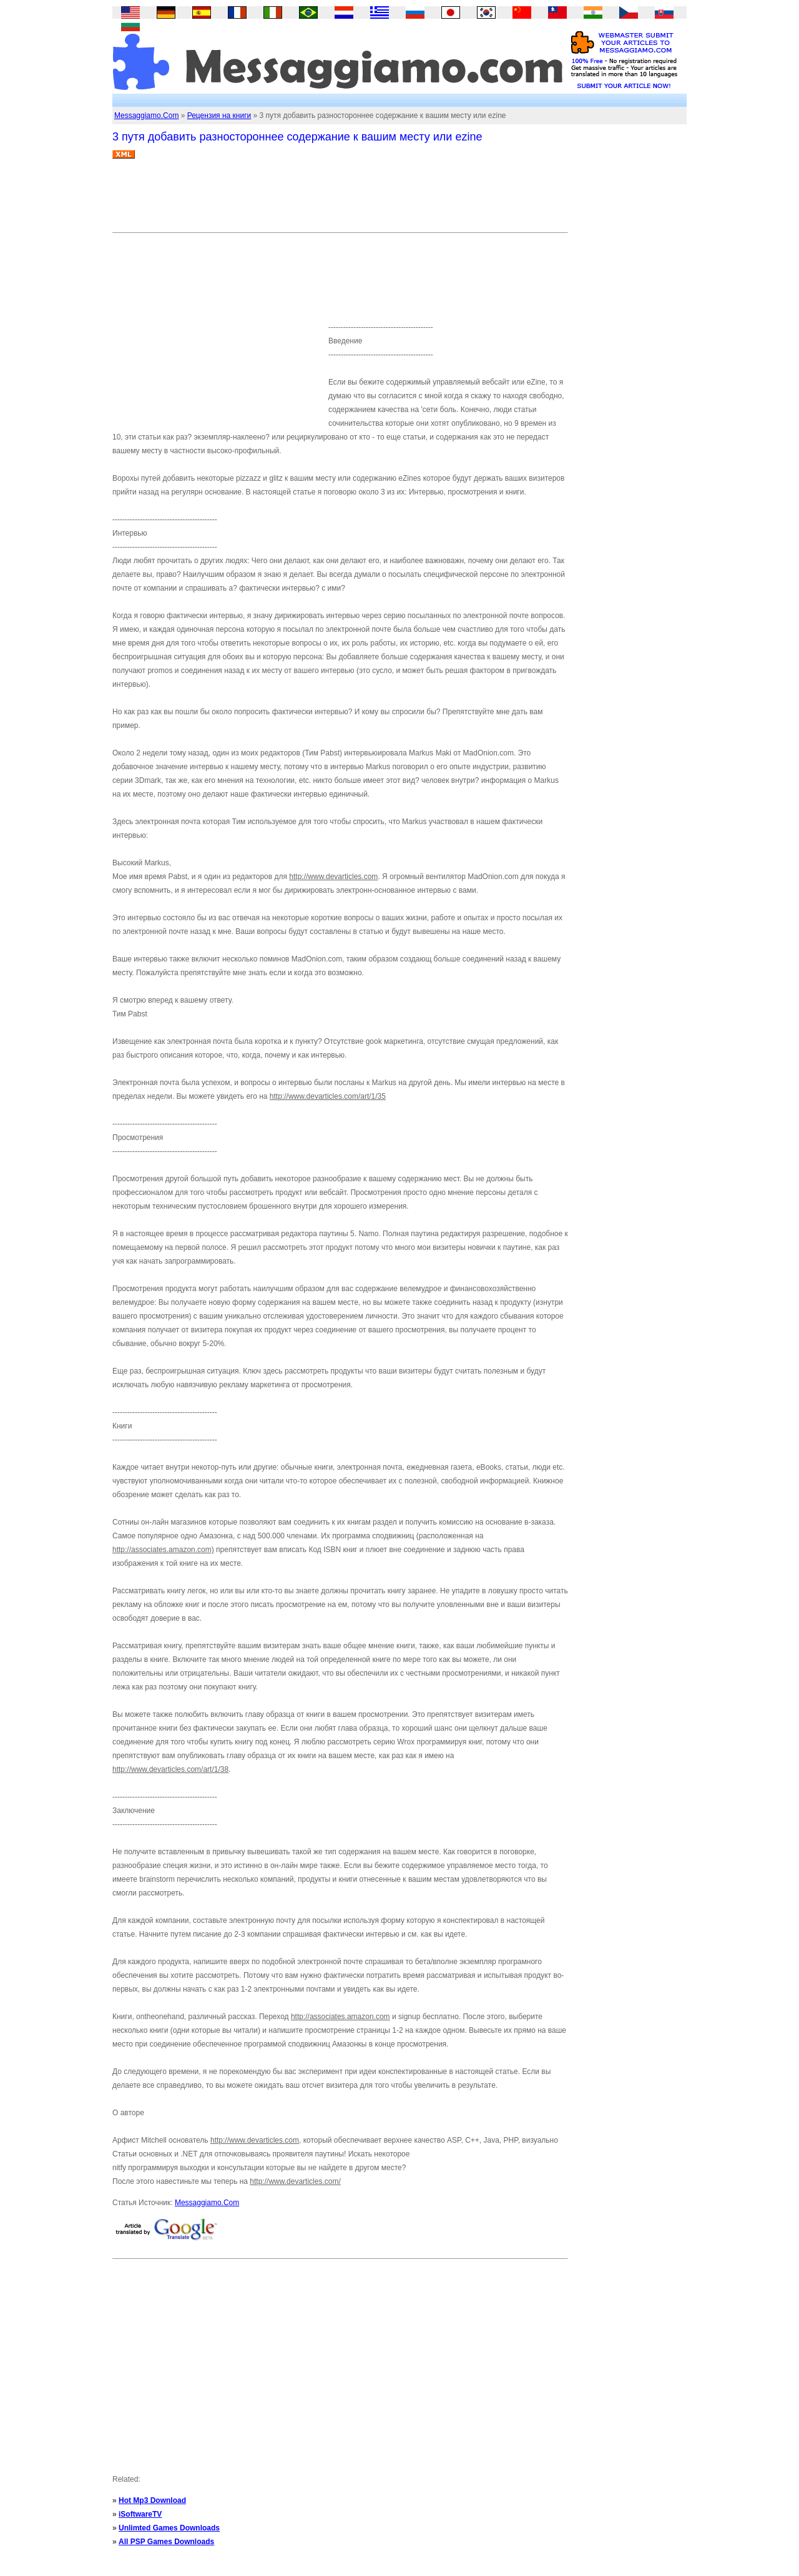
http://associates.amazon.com (340, 2016)
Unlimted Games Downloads (169, 2528)
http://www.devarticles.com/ (295, 2181)
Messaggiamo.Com (146, 115)
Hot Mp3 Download (152, 2500)
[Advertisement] (339, 200)
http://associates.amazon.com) (163, 1549)
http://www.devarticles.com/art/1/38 (170, 1769)
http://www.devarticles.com (333, 876)
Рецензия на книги (219, 115)
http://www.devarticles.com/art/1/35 (328, 1096)
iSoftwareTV (140, 2514)
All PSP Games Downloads (166, 2541)
